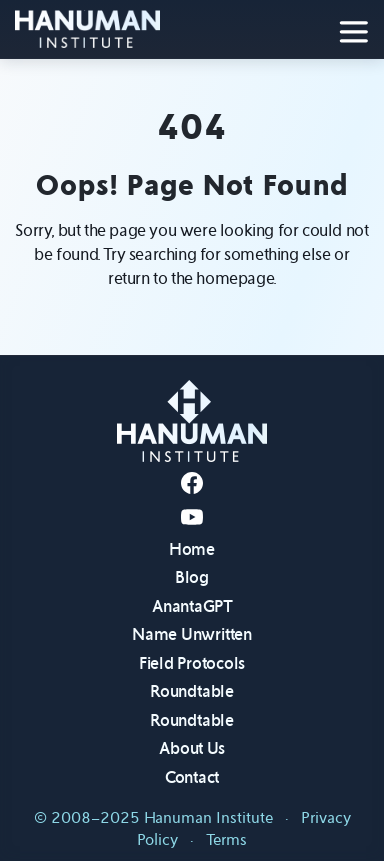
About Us (191, 748)
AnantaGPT (192, 606)
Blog (192, 577)
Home (192, 549)
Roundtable (192, 691)
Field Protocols (192, 663)
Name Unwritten (192, 634)
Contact (192, 777)
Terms (226, 839)
